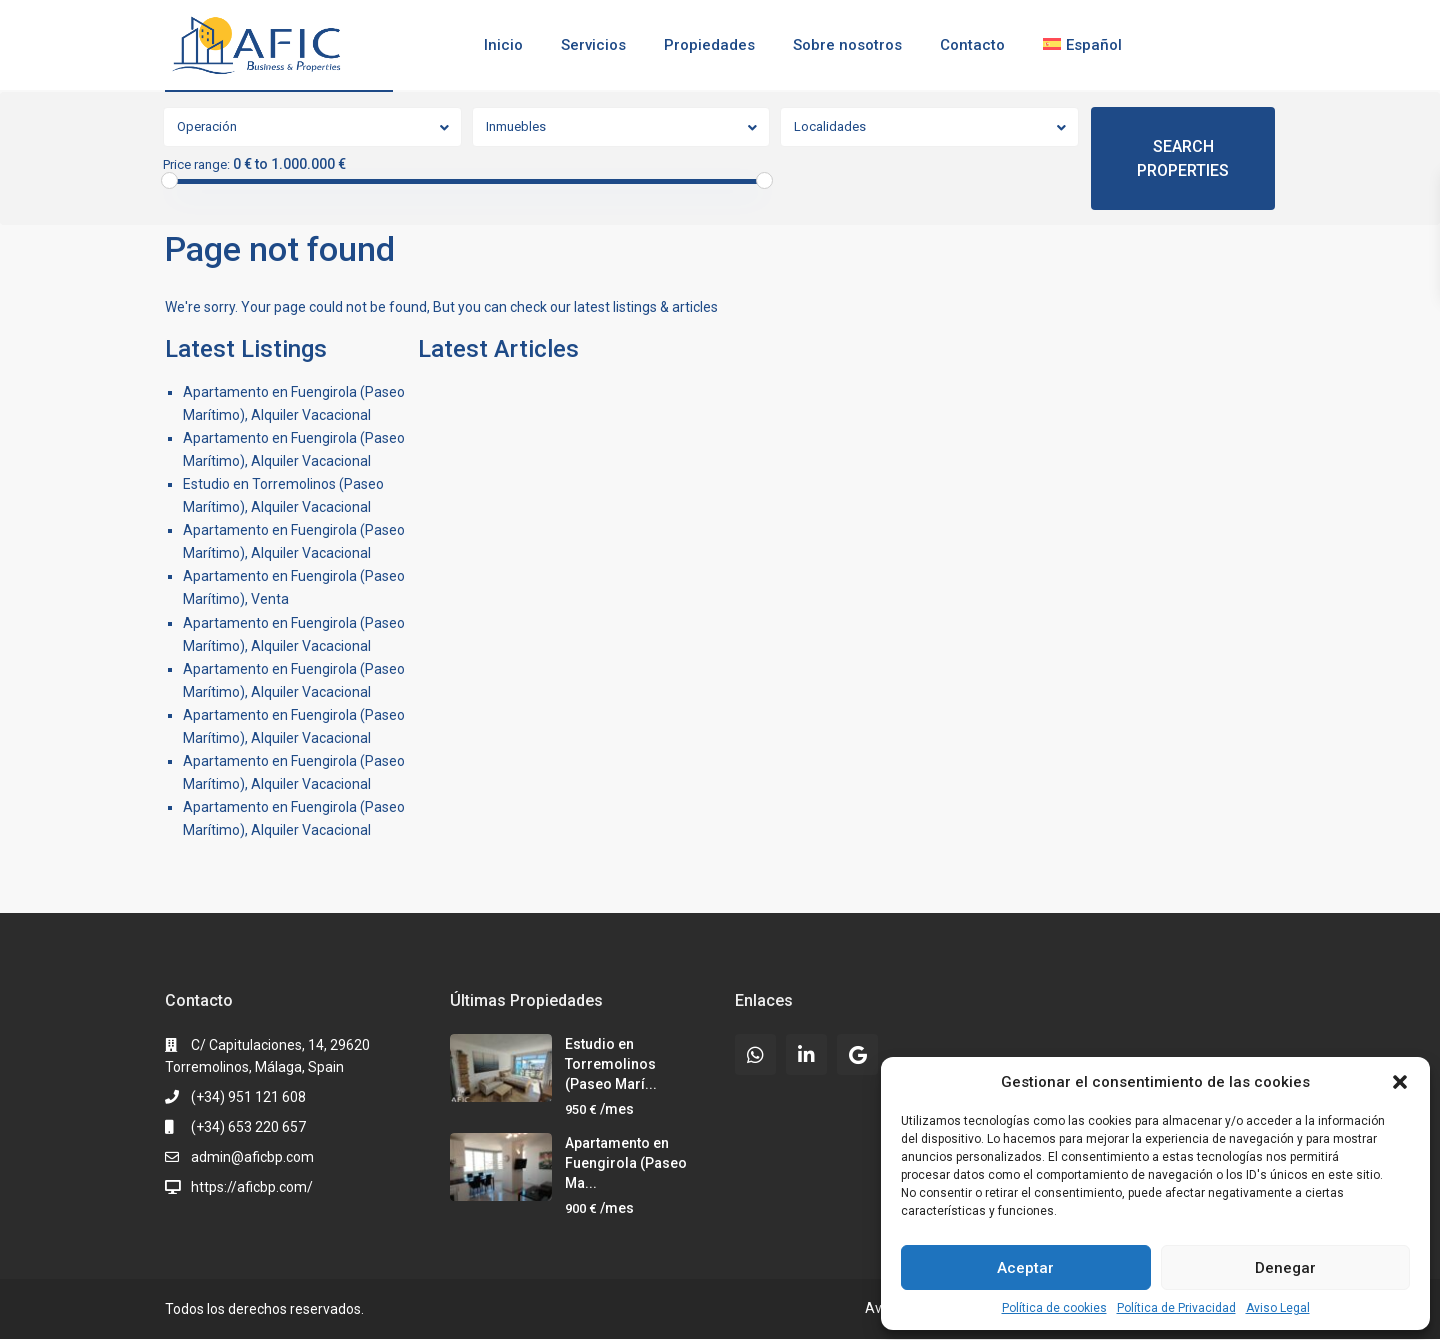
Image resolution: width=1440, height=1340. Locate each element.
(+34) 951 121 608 (248, 1097)
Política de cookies (1054, 1308)
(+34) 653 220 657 (248, 1127)
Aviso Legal (1278, 1308)
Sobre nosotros (847, 45)
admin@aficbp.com (252, 1157)
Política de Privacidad (1176, 1308)
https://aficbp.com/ (252, 1187)
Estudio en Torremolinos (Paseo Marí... (611, 1064)
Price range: (196, 165)
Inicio (503, 45)
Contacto (972, 45)
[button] (1400, 1082)
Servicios (593, 45)
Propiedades (709, 45)
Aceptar (1025, 1268)
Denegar (1285, 1268)
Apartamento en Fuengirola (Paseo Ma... (626, 1163)
